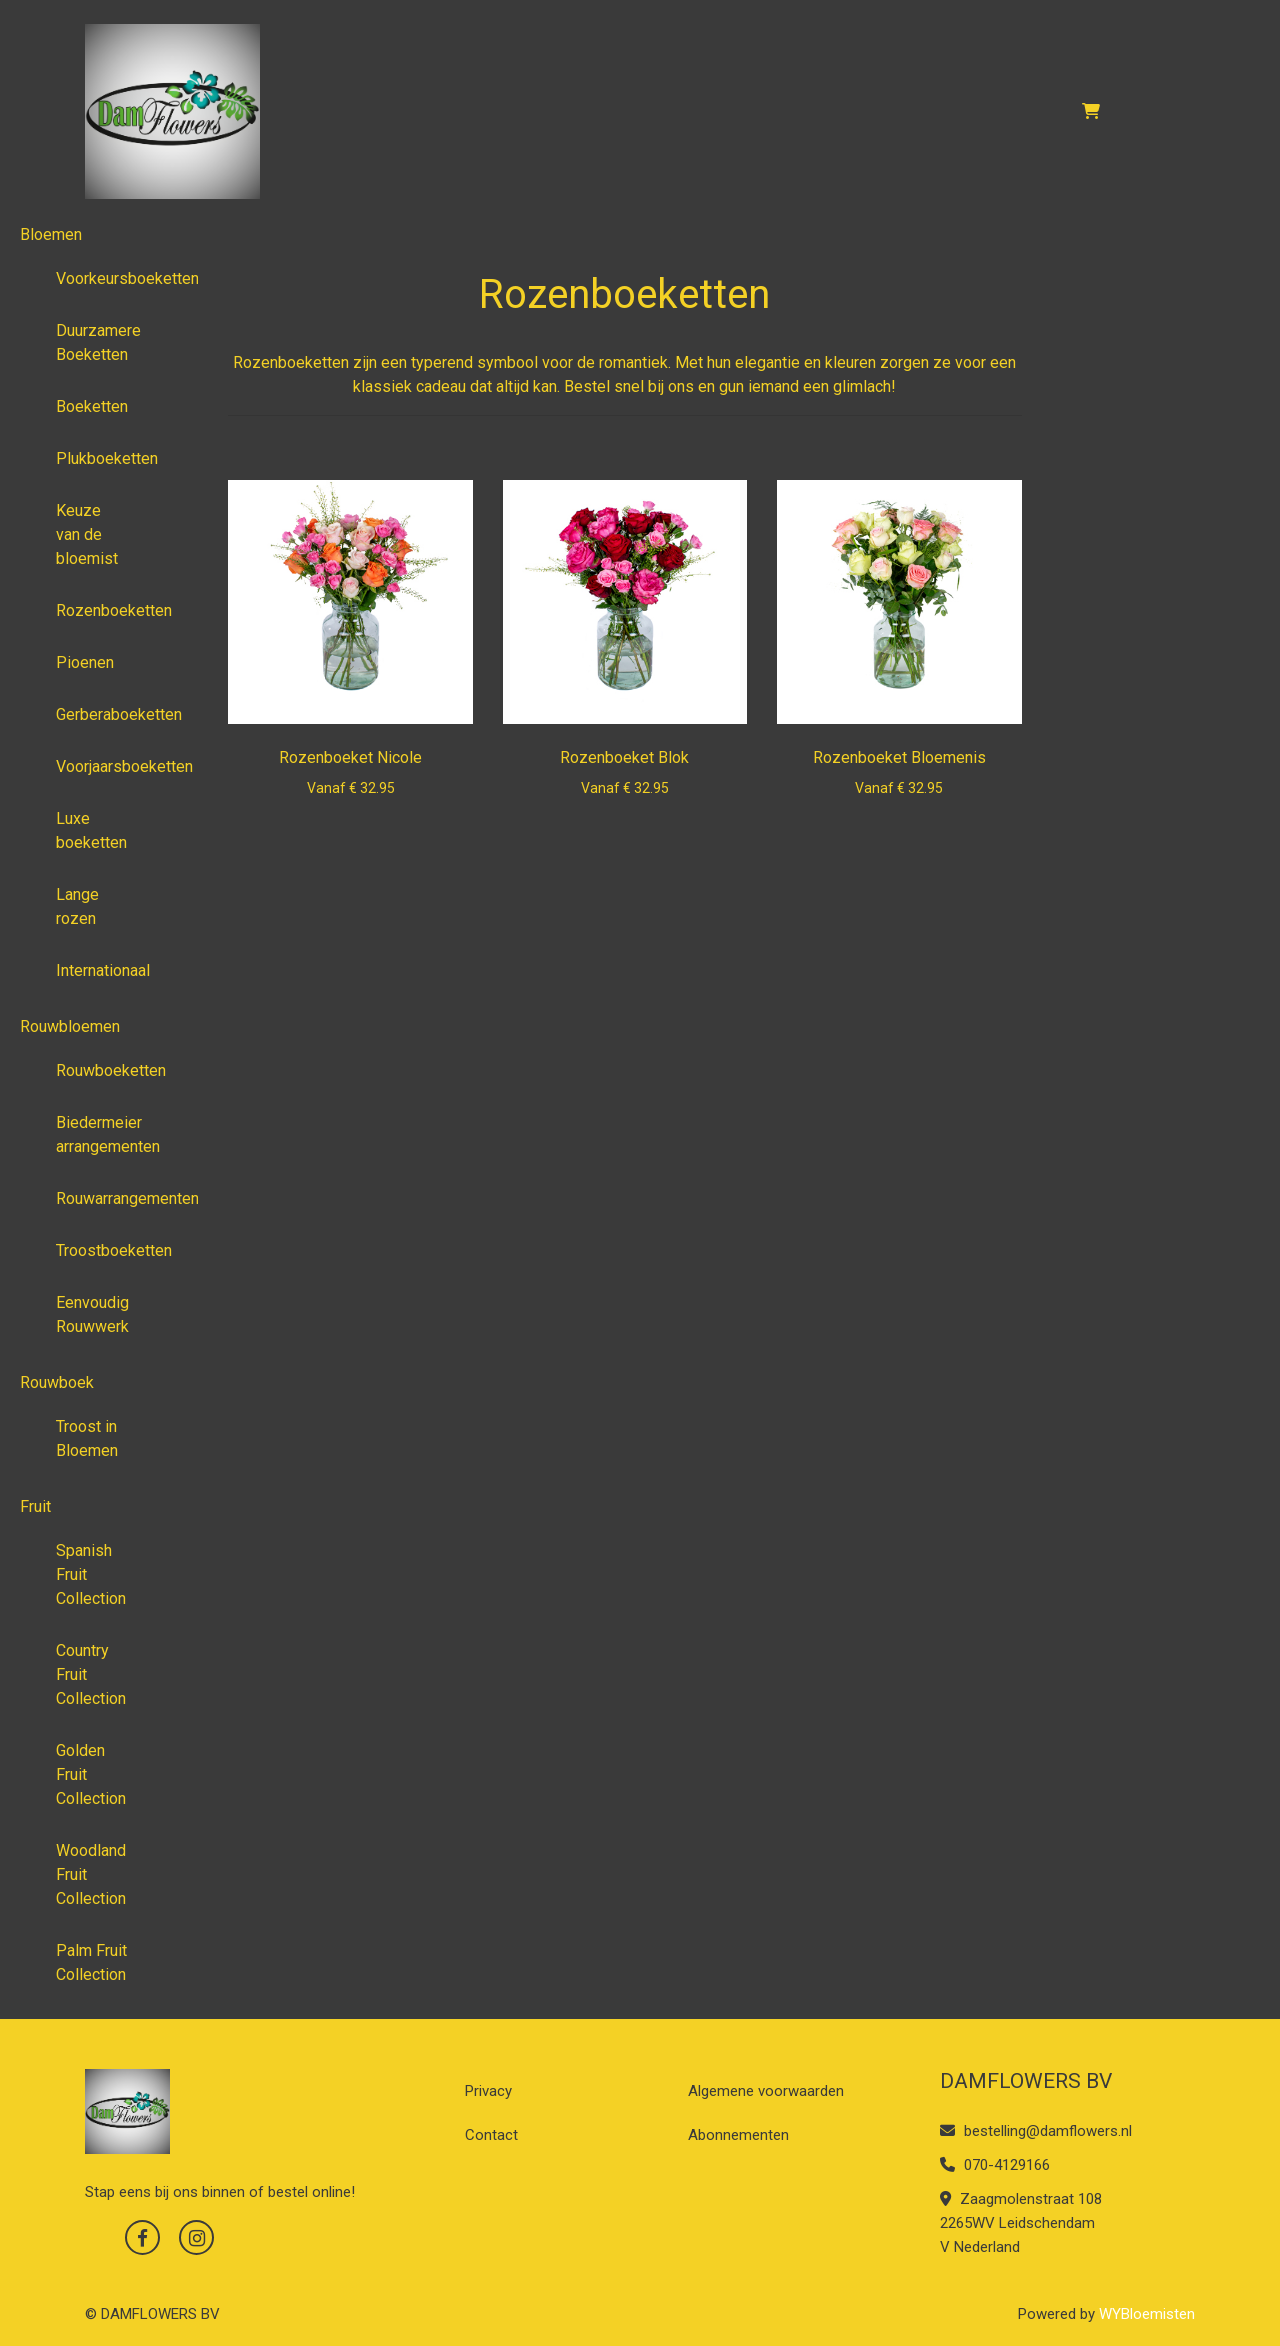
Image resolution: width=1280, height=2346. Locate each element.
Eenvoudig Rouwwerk (92, 1314)
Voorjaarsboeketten (99, 766)
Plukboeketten (99, 458)
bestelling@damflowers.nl (1036, 2131)
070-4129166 (995, 2165)
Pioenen (85, 662)
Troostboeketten (99, 1250)
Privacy (488, 2091)
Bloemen (51, 234)
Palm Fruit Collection (91, 1962)
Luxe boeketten (91, 830)
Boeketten (92, 406)
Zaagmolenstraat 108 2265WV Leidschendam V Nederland (1021, 2223)
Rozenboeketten (99, 610)
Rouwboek (57, 1382)
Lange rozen (77, 906)
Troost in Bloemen (87, 1438)
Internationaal (99, 970)
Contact (491, 2135)
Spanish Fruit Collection (91, 1574)
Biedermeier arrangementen (99, 1134)
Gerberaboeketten (99, 714)
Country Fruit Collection (91, 1674)
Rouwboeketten (99, 1070)
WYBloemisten (1147, 2314)
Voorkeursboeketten (99, 278)
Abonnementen (738, 2135)
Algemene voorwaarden (766, 2091)
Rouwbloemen (70, 1026)
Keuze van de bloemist (87, 534)
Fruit (35, 1506)
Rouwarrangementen (99, 1198)
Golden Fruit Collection (91, 1774)
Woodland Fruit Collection (91, 1874)
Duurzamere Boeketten (98, 342)
